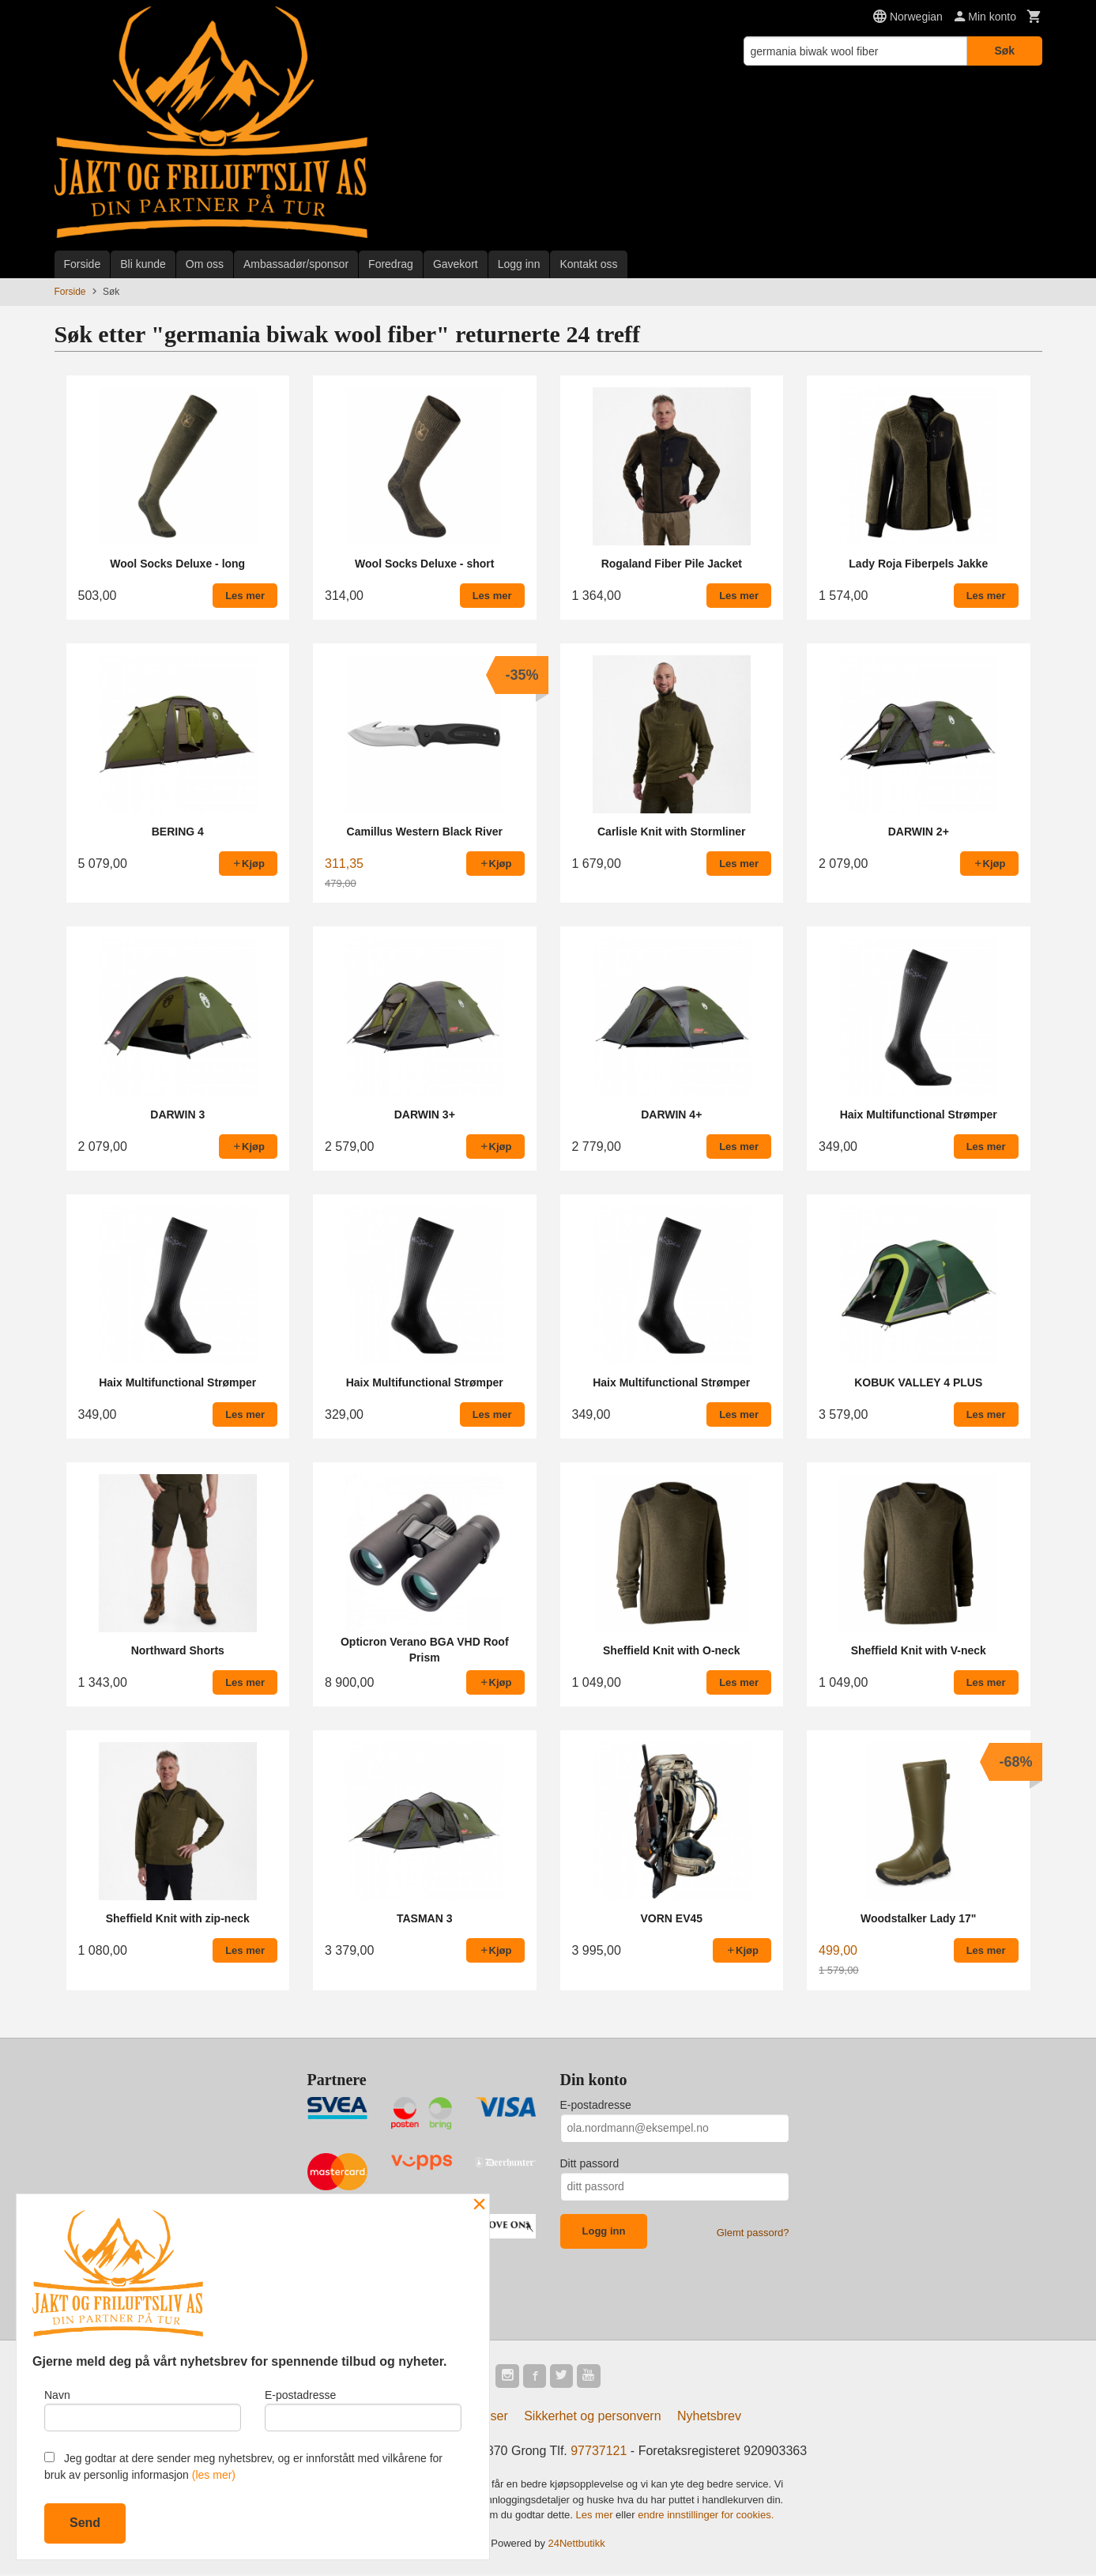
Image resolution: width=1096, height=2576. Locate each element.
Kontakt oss (588, 264)
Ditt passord (590, 2163)
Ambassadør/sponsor (295, 264)
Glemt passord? (753, 2232)
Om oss (205, 264)
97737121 (599, 2452)
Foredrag (390, 264)
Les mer (596, 2516)
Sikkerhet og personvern (592, 2417)
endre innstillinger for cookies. (706, 2516)
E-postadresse (595, 2105)
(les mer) (213, 2475)
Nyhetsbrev (709, 2417)
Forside (82, 264)
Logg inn (519, 264)
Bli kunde (143, 264)
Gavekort (455, 264)
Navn (142, 2408)
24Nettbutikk (576, 2545)
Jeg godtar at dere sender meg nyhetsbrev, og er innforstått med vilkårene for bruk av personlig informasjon (243, 2466)
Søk (1004, 50)
